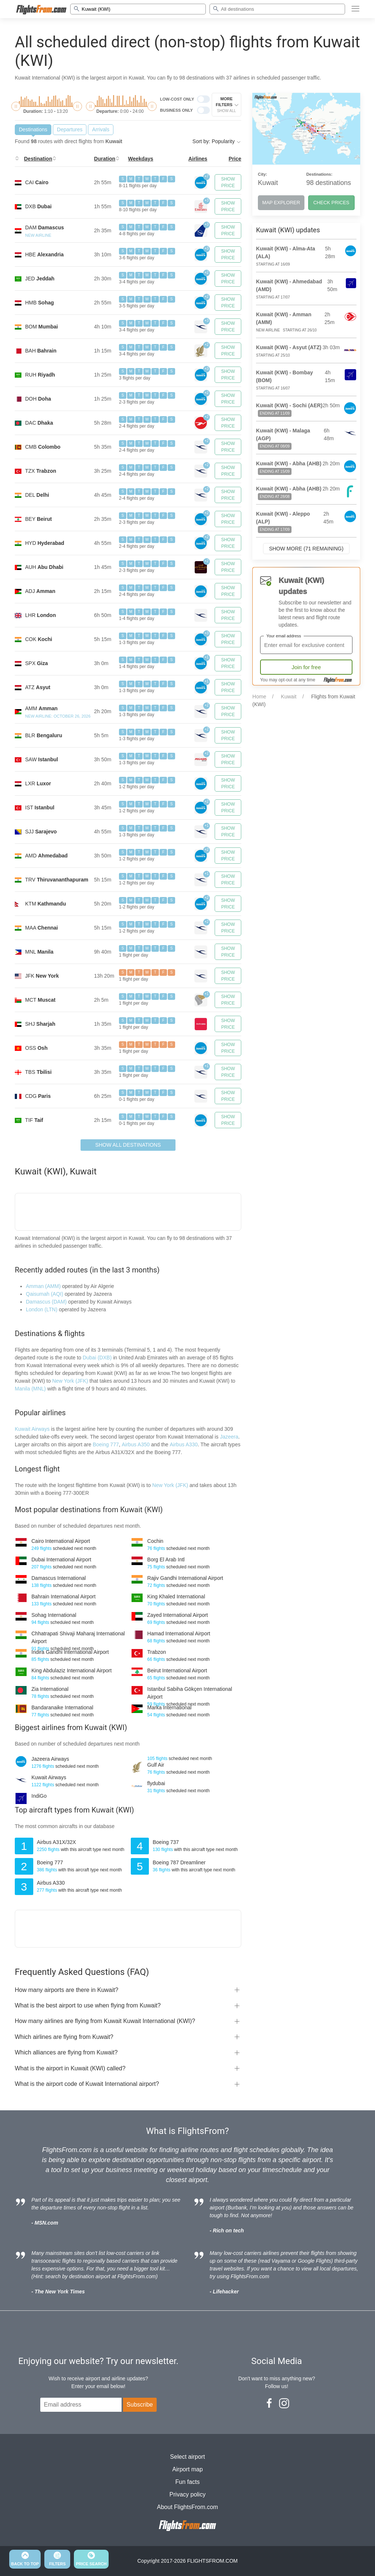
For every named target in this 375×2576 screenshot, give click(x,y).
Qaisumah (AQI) (44, 1294)
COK (38, 639)
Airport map (187, 2469)
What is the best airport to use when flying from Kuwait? (88, 2005)
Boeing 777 (106, 1444)
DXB (38, 206)
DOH (38, 399)
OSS (36, 1048)
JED (39, 278)
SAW (41, 759)
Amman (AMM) (43, 1286)
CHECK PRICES (331, 202)
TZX (40, 471)
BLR (43, 735)
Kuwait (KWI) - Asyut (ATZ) (288, 347)
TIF (34, 1120)
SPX (36, 663)
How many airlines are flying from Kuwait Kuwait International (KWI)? (105, 2021)
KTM (45, 904)
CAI (36, 182)
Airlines (197, 159)
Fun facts (187, 2482)
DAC (39, 423)
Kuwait (288, 696)
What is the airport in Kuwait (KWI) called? (70, 2068)
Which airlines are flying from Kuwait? (64, 2037)
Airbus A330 (184, 1444)
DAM (44, 227)
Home (259, 696)
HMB (39, 303)
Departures (69, 129)
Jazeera (229, 1437)
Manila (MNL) (30, 1389)
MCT (40, 1000)
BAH (41, 351)
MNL (39, 952)
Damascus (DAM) (46, 1302)
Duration (105, 159)
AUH (44, 567)
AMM (41, 708)
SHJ (40, 1024)
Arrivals (100, 129)
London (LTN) (41, 1309)
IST (39, 807)
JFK (42, 976)
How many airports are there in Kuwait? (66, 1990)
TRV (56, 880)
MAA (41, 928)
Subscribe (140, 2404)
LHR (40, 615)
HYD (44, 543)
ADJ (40, 591)
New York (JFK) (70, 1381)
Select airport (187, 2457)
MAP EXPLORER (281, 202)
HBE (44, 254)
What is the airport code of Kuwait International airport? (87, 2084)
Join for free (306, 667)
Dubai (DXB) (97, 1358)
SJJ (41, 831)
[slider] (15, 106)
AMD (46, 856)
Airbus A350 (136, 1444)
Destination (38, 159)
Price (235, 159)
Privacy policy (188, 2494)
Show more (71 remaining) (306, 549)
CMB (43, 447)
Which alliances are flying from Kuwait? (66, 2052)
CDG (38, 1096)
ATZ (37, 687)
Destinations (33, 129)
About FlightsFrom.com (187, 2507)
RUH (40, 375)
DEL (37, 495)
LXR (38, 783)
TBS (38, 1072)
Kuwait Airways (32, 1429)
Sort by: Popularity (216, 141)
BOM (41, 327)
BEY (38, 519)
